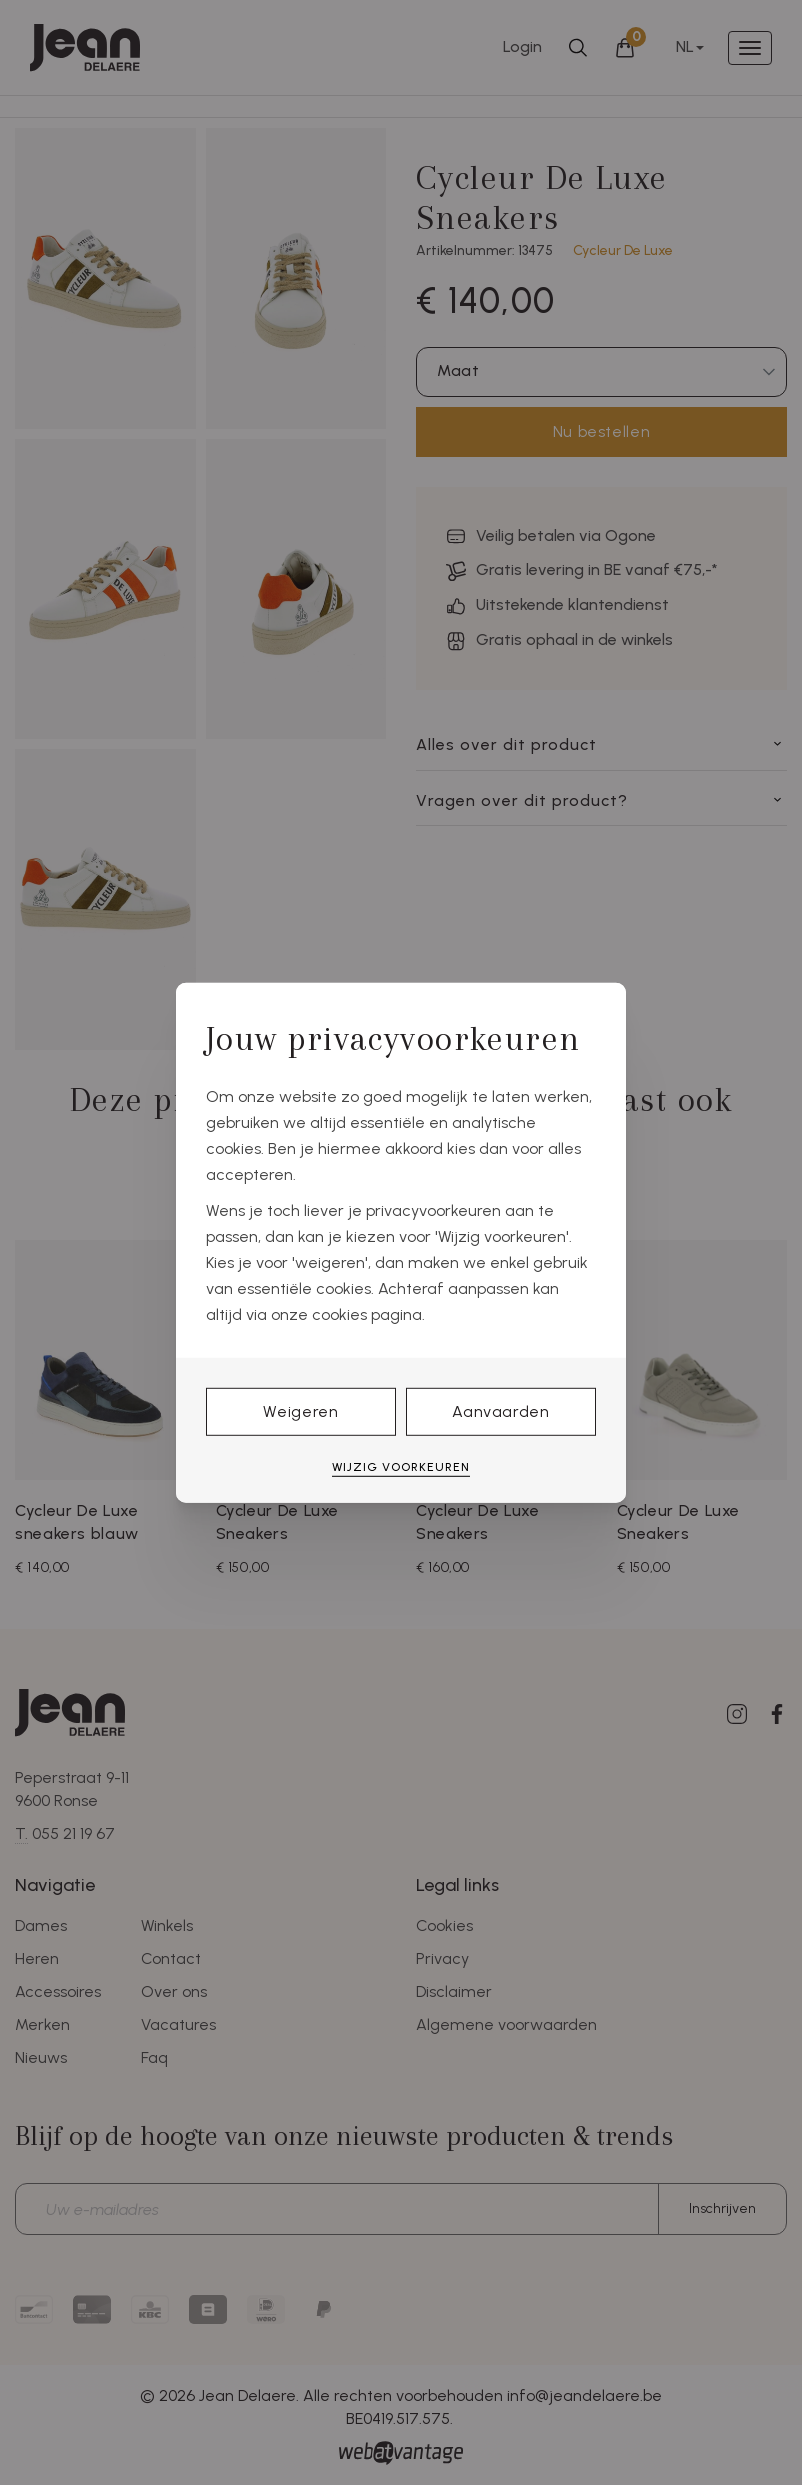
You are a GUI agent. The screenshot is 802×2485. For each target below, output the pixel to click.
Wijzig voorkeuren (401, 1467)
